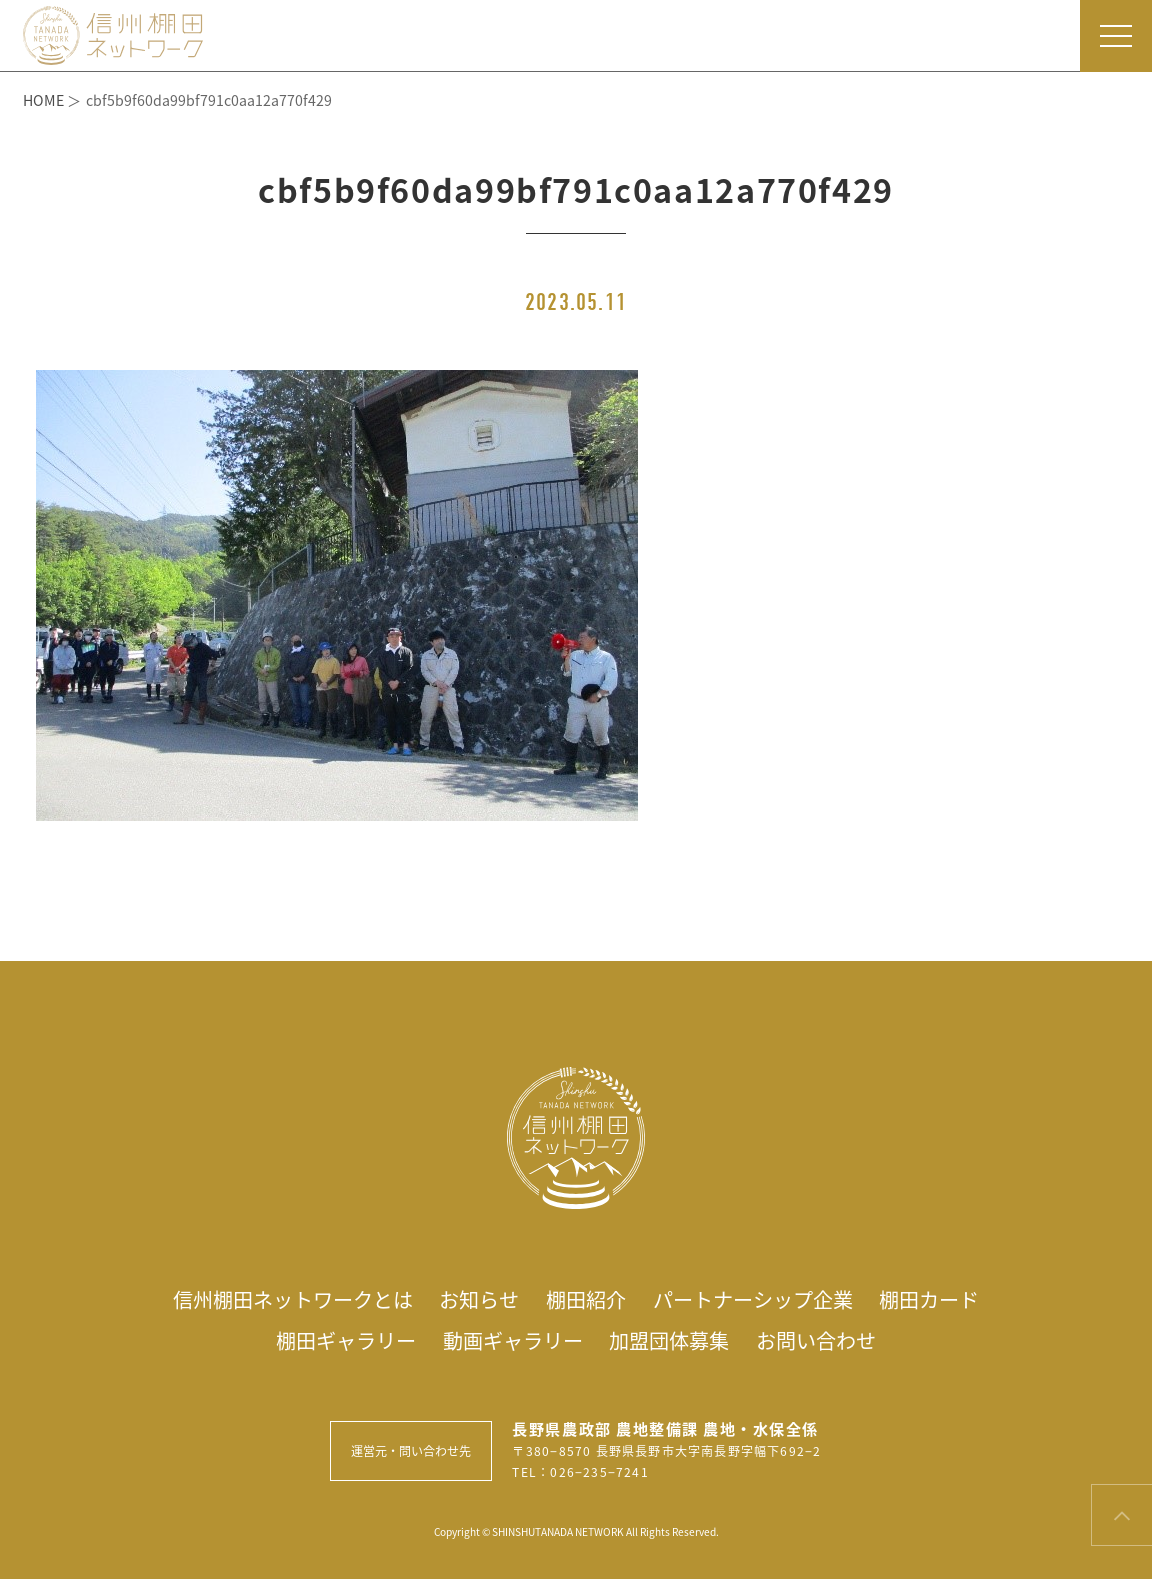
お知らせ (479, 1299)
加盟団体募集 (669, 1340)
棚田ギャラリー (346, 1340)
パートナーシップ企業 (753, 1299)
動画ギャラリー (513, 1340)
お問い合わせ (816, 1340)
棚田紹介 (586, 1299)
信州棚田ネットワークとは (293, 1299)
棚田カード (929, 1299)
